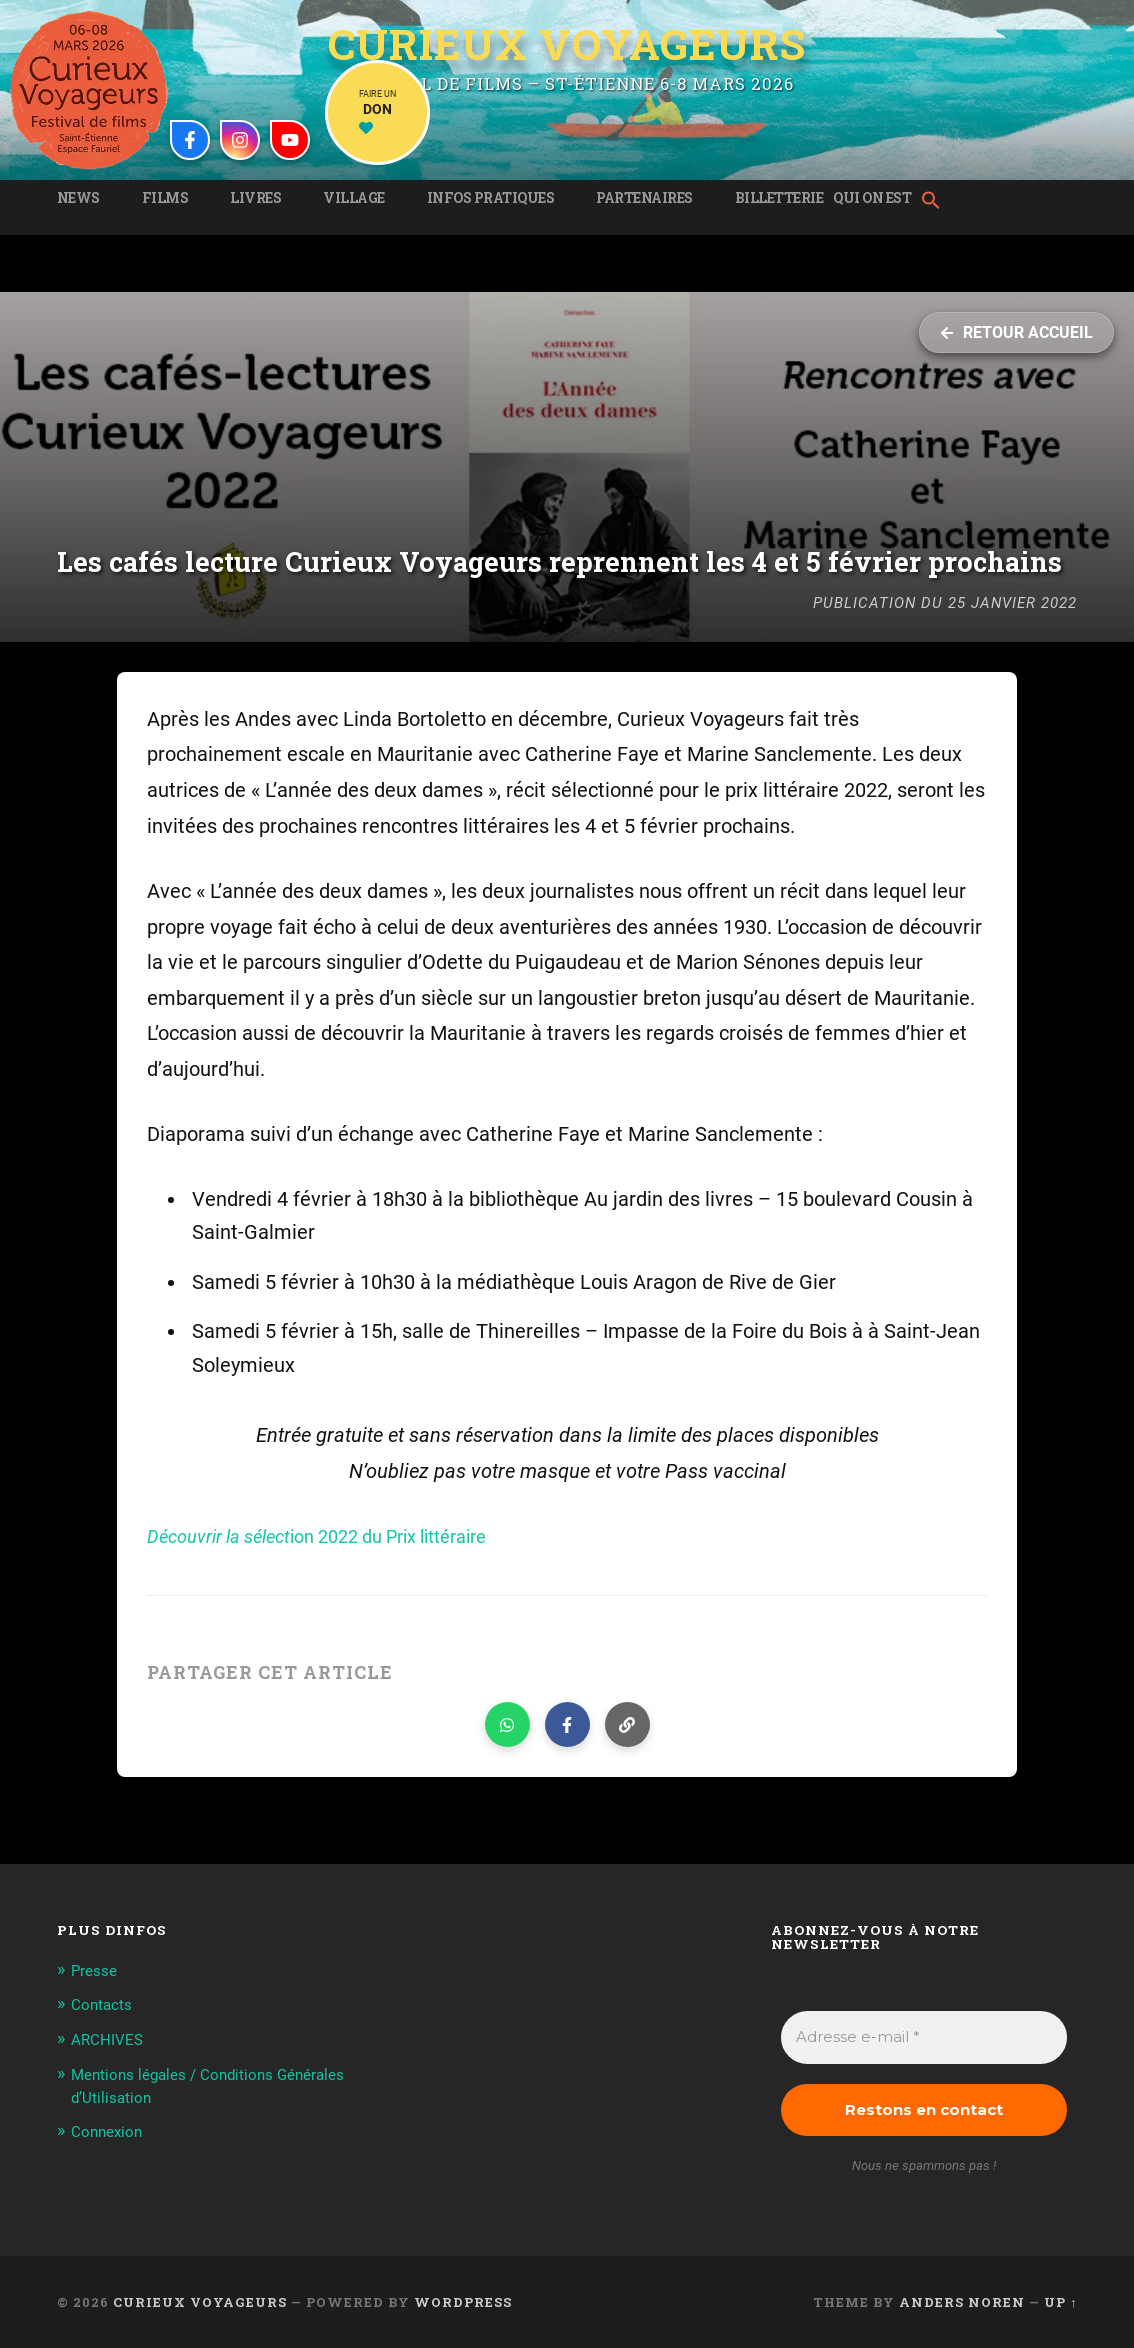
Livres (255, 198)
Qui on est (872, 198)
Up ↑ (1060, 2302)
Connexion (110, 2129)
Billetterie (779, 198)
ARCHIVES (111, 2038)
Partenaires (644, 198)
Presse (97, 1970)
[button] (936, 202)
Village (354, 198)
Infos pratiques (491, 198)
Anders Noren (962, 2302)
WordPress (463, 2302)
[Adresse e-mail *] (924, 2037)
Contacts (105, 2004)
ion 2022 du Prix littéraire (339, 1536)
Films (165, 198)
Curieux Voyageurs (567, 43)
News (78, 198)
